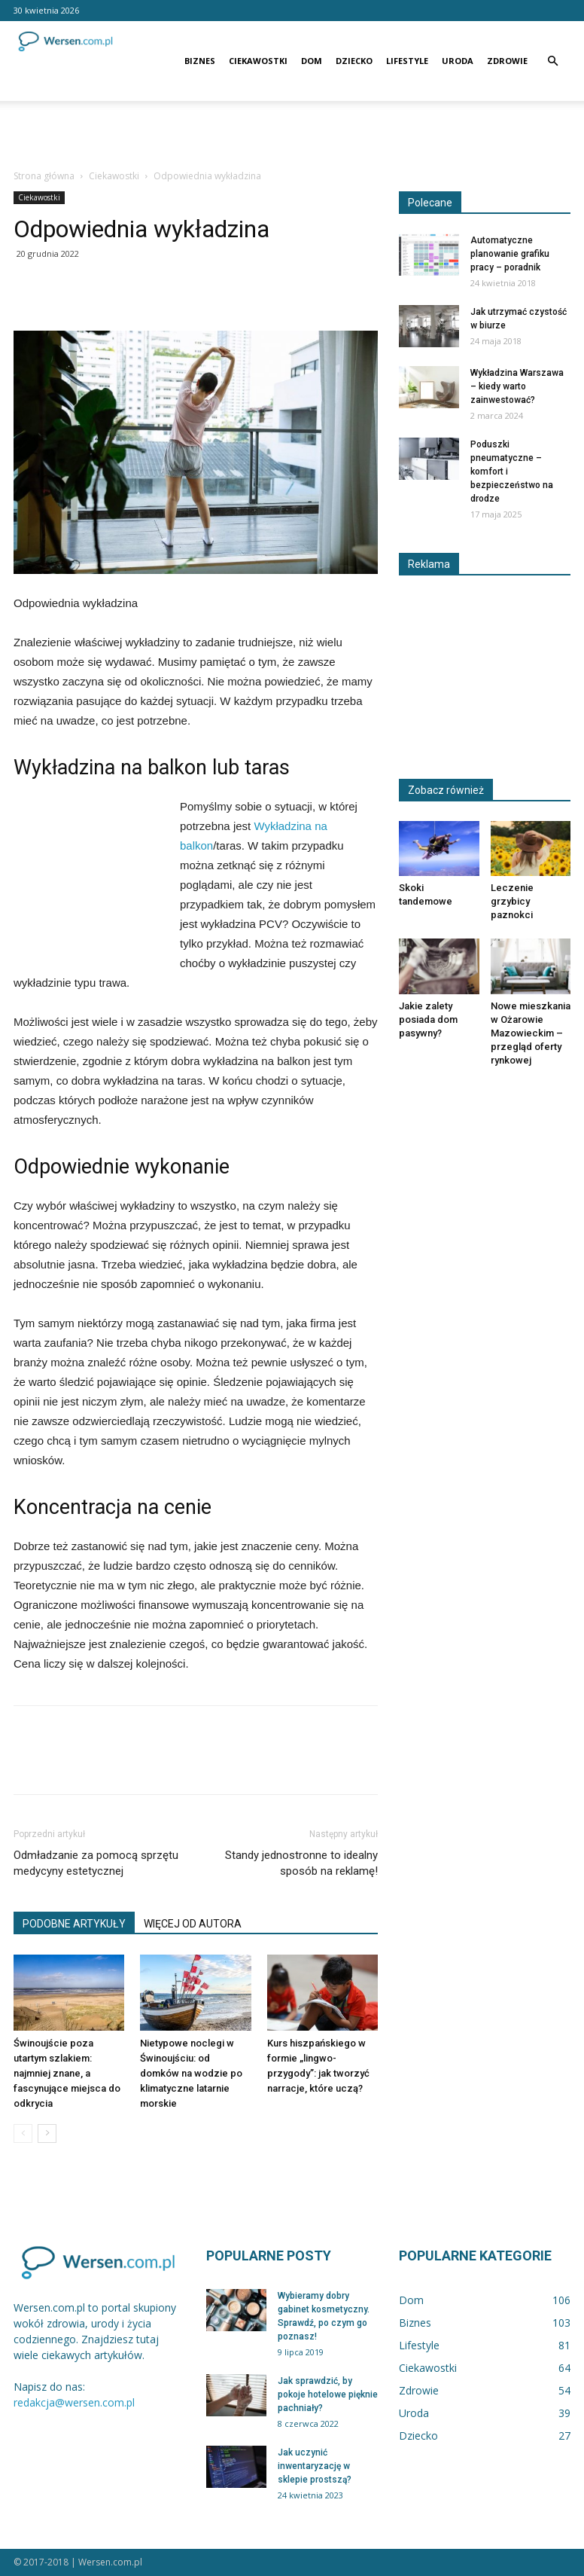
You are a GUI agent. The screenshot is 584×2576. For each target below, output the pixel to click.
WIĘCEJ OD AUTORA (193, 1924)
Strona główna (44, 175)
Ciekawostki (258, 60)
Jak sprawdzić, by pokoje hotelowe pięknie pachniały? (328, 2394)
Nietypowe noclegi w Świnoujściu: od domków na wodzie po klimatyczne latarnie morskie (191, 2073)
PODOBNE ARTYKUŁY (74, 1924)
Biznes (199, 60)
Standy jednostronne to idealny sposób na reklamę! (301, 1863)
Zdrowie (507, 60)
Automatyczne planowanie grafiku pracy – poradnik (509, 254)
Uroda (457, 60)
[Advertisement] (292, 134)
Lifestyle (407, 60)
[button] (552, 61)
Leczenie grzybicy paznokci (512, 901)
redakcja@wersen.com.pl (74, 2402)
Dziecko (354, 60)
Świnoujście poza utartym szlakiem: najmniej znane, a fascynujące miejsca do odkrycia (67, 2073)
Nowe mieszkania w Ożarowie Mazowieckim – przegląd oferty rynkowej (530, 1033)
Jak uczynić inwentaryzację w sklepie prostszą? (314, 2466)
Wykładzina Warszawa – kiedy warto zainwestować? (517, 386)
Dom (311, 60)
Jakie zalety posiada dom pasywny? (428, 1019)
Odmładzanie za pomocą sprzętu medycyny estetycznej (96, 1863)
